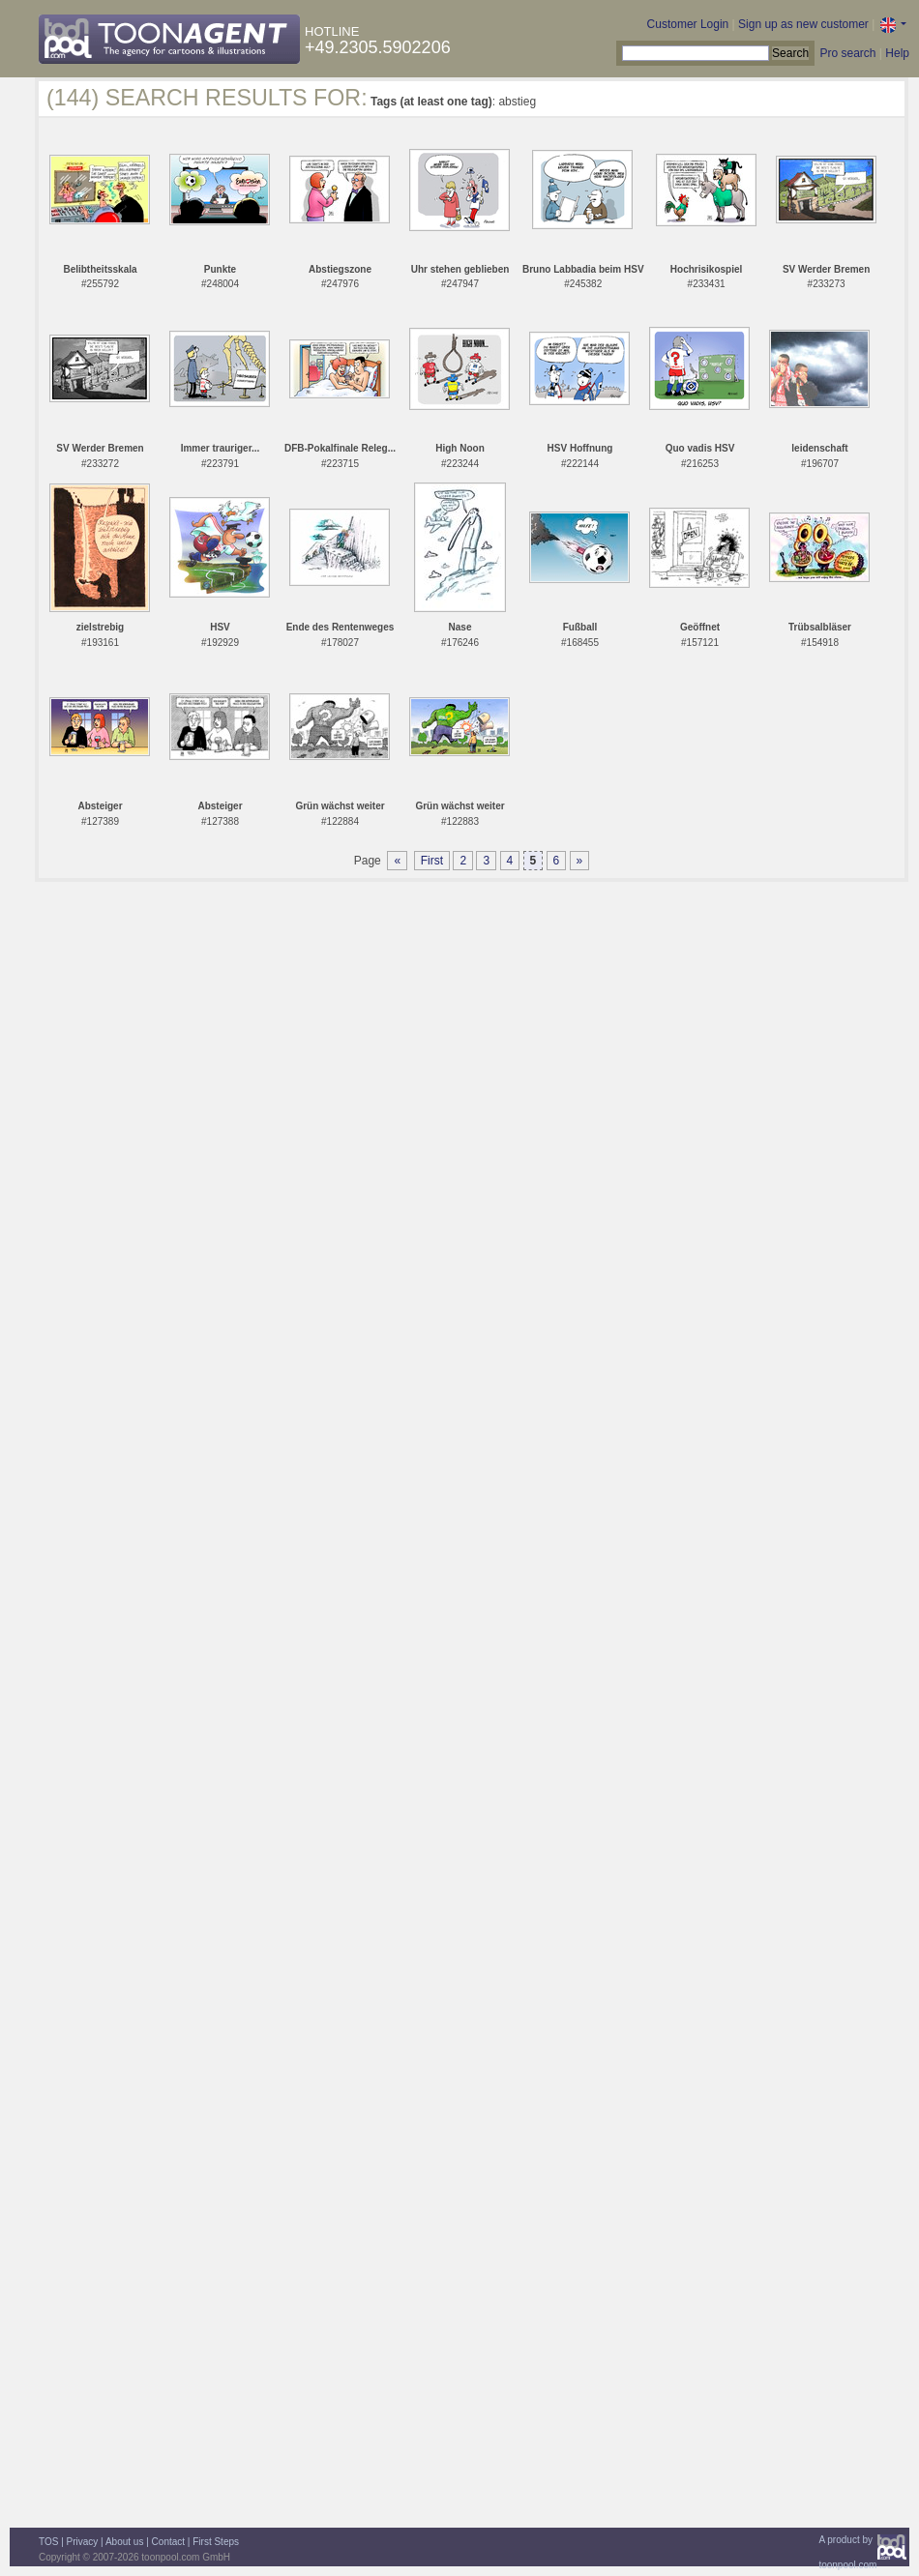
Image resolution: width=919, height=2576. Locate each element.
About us (124, 2541)
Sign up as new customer (803, 24)
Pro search (847, 53)
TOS (48, 2541)
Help (897, 53)
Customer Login (688, 24)
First (432, 860)
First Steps (216, 2541)
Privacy (83, 2541)
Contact (168, 2541)
